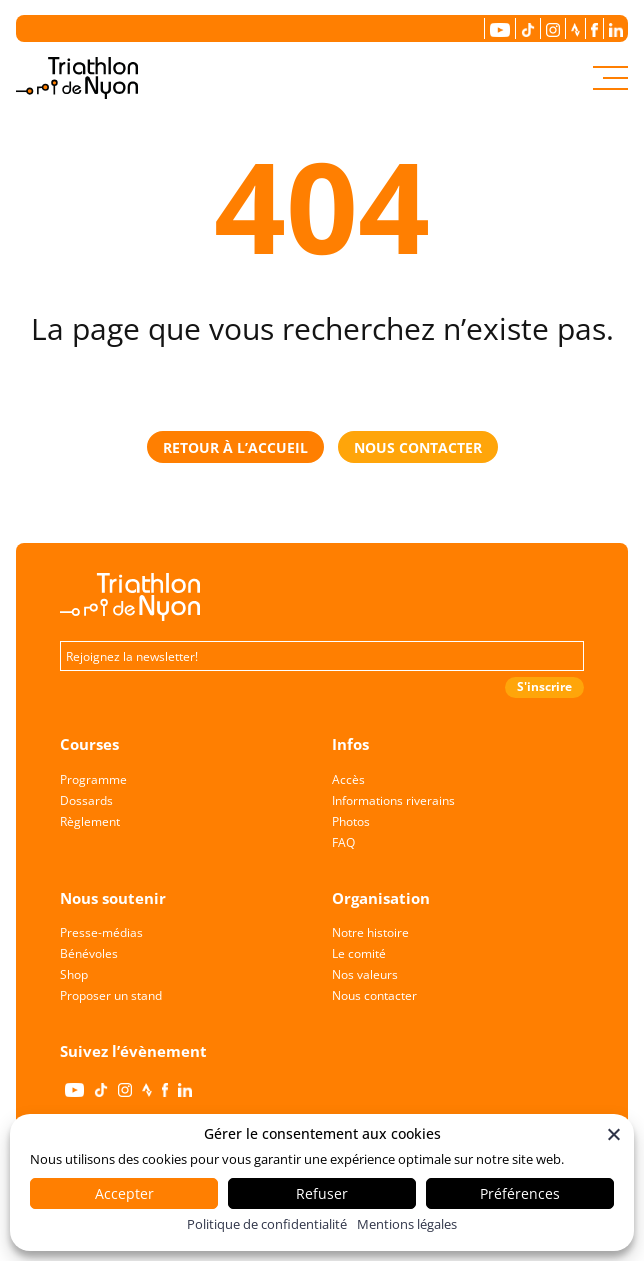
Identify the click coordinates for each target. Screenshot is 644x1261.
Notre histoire (370, 932)
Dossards (86, 800)
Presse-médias (101, 932)
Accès (348, 779)
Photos (351, 821)
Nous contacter (374, 995)
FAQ (343, 842)
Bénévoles (89, 953)
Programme (93, 779)
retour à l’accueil (235, 447)
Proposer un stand (111, 995)
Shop (74, 974)
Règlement (90, 821)
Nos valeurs (365, 974)
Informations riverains (393, 800)
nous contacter (418, 447)
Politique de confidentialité (267, 1224)
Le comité (359, 953)
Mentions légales (407, 1224)
